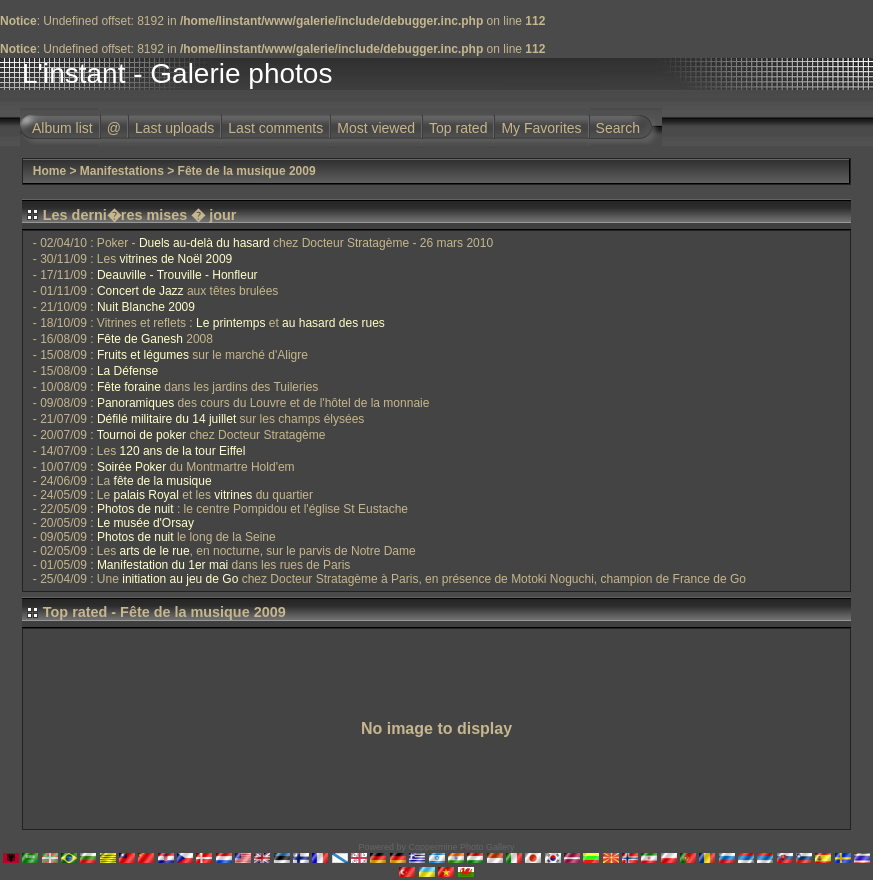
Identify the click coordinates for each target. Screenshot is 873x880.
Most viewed (376, 128)
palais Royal (146, 495)
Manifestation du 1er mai (162, 565)
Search (618, 128)
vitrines (233, 495)
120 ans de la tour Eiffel (183, 451)
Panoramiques (135, 403)
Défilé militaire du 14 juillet (166, 419)
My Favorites (541, 128)
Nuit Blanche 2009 (146, 307)
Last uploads (174, 128)
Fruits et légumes (143, 355)
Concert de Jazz (140, 291)
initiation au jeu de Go (180, 579)
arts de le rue (155, 551)
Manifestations (122, 171)
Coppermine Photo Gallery (461, 847)
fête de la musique (163, 481)
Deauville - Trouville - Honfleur (177, 275)
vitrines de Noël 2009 (176, 259)
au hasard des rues (333, 323)
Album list (62, 128)
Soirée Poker (131, 467)
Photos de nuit (135, 509)
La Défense (127, 371)
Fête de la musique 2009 (247, 171)
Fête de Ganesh (140, 339)
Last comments (275, 128)
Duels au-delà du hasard (204, 243)
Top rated (458, 128)
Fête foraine (129, 387)
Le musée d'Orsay (145, 523)
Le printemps (230, 323)
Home (49, 171)
